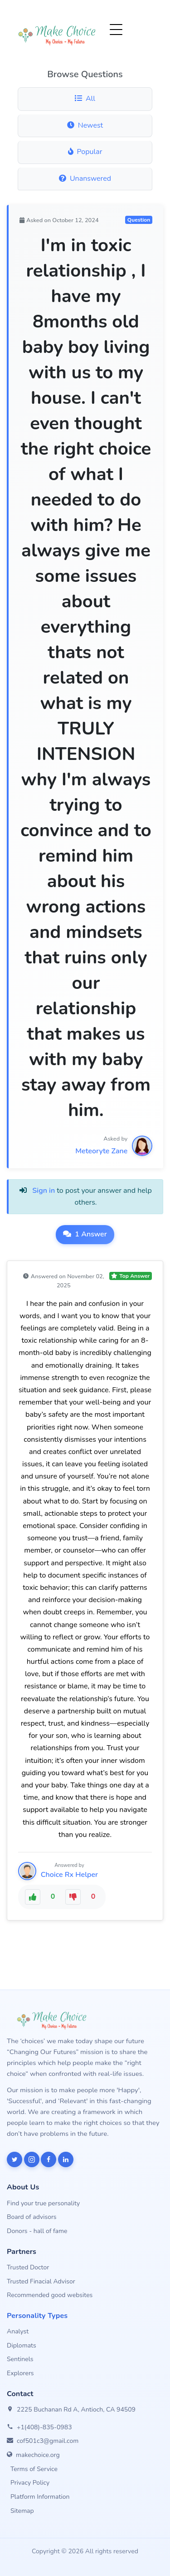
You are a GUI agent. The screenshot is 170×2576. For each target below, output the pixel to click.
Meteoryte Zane (101, 1151)
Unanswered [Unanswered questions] (85, 179)
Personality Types (37, 2316)
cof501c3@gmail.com (47, 2441)
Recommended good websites (49, 2295)
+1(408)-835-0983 (44, 2427)
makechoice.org (38, 2455)
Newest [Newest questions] (85, 125)
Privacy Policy (29, 2482)
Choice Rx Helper (69, 1875)
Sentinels (20, 2359)
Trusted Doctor (28, 2267)
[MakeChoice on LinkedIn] (65, 2159)
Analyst (18, 2331)
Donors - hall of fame (37, 2231)
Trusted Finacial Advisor (41, 2281)
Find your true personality (43, 2203)
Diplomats (21, 2345)
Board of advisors (32, 2217)
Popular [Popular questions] (85, 152)
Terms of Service (34, 2469)
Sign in (43, 1191)
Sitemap (22, 2511)
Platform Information (39, 2496)
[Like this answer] (32, 1897)
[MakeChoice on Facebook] (48, 2159)
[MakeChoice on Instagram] (31, 2159)
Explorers (20, 2373)
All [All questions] (85, 99)
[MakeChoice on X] (14, 2159)
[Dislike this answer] (73, 1897)
